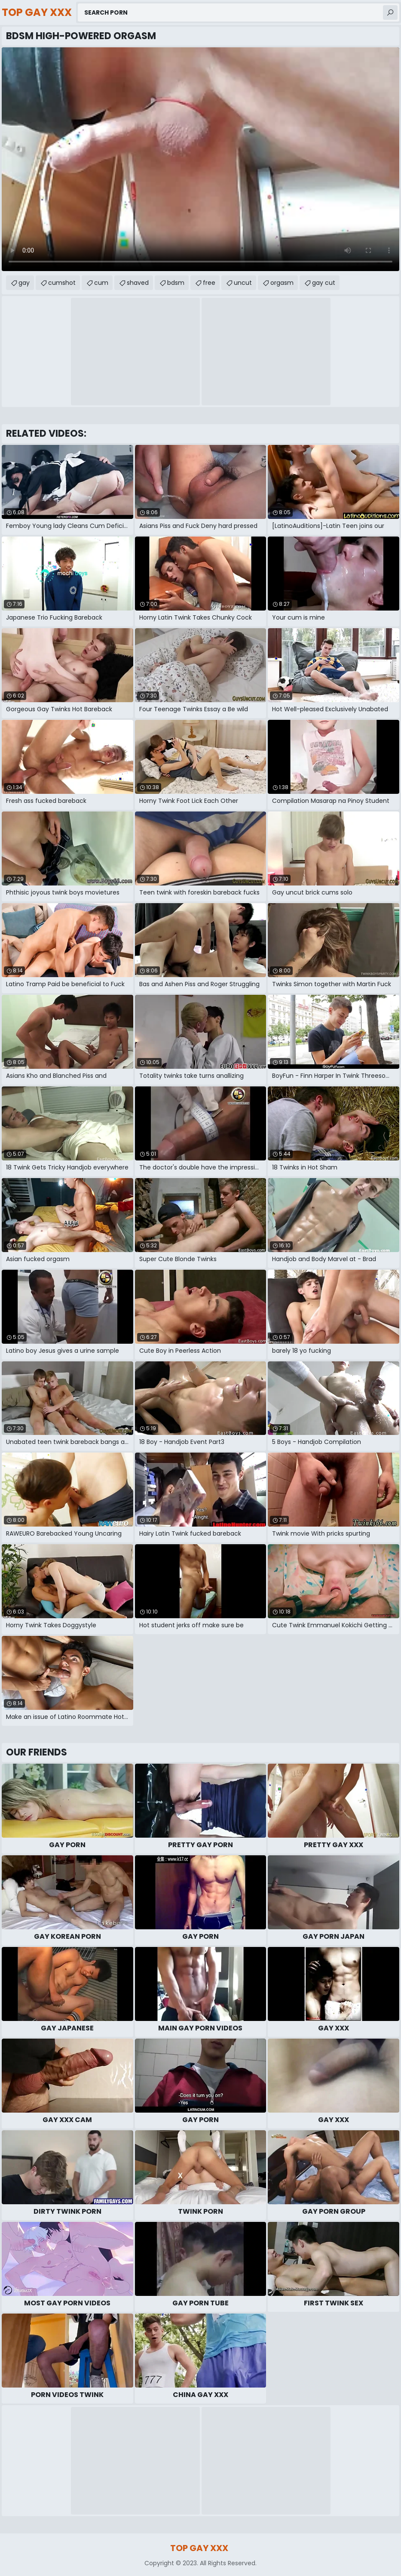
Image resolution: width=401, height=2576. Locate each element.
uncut (243, 282)
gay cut (323, 282)
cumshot (62, 282)
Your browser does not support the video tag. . (200, 159)
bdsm (175, 282)
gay (24, 282)
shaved (138, 282)
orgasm (282, 282)
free (209, 282)
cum (101, 282)
